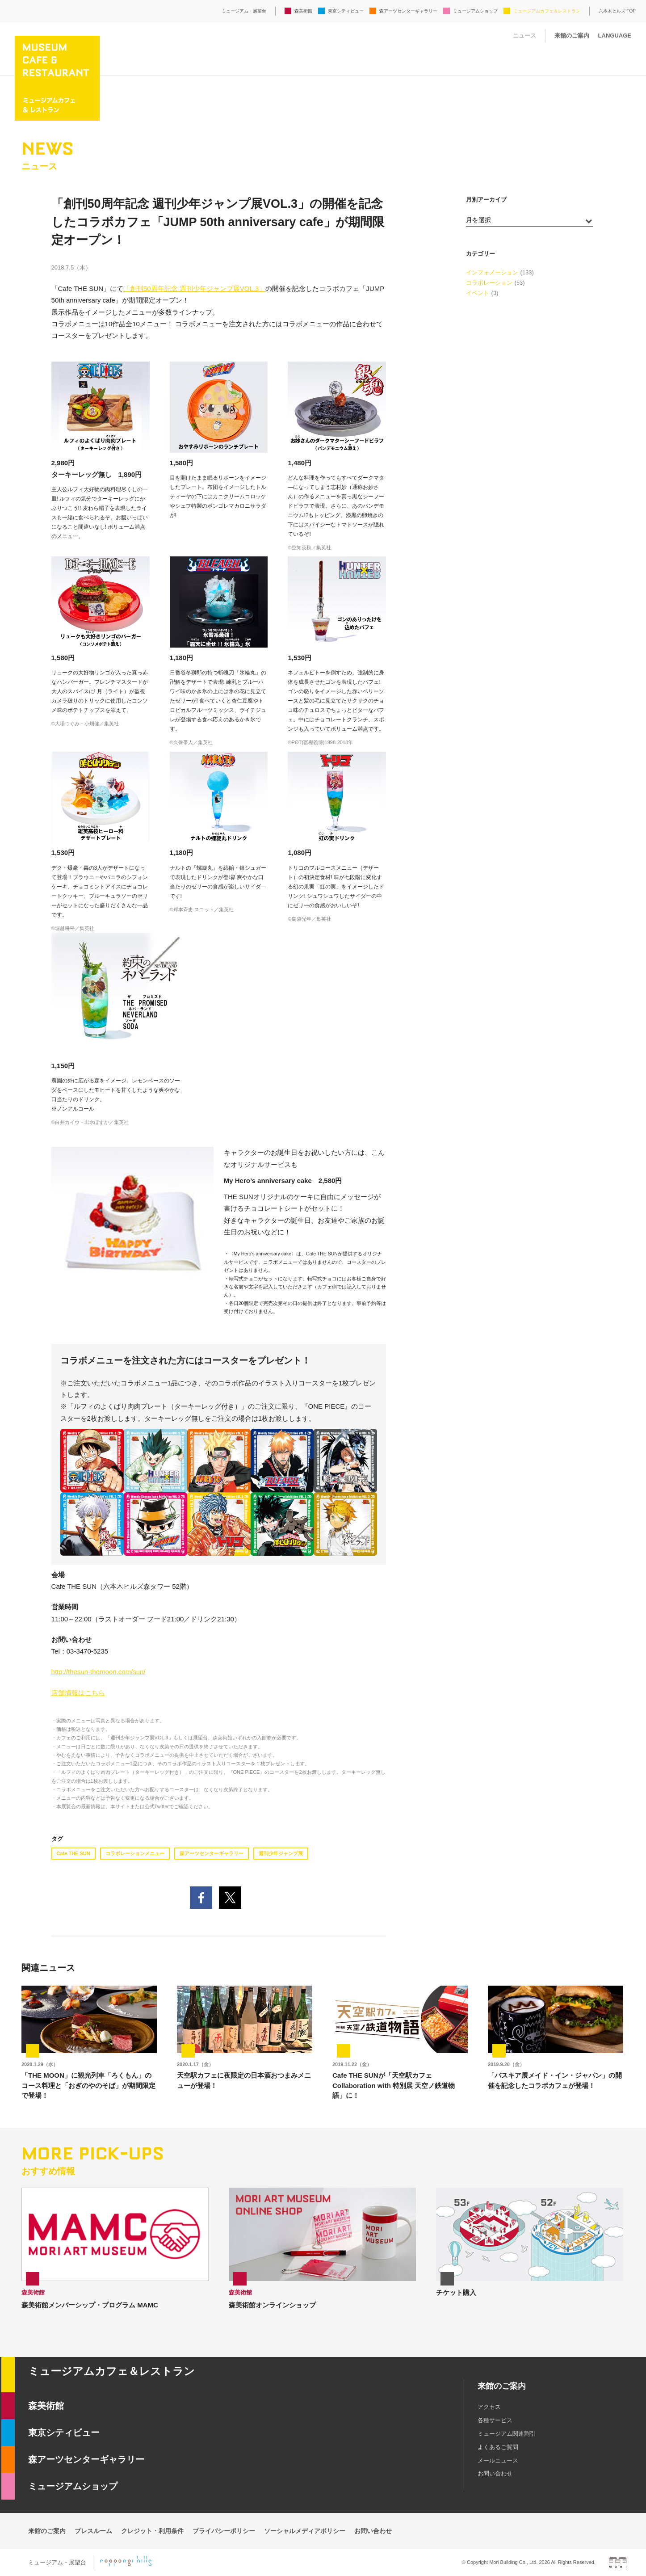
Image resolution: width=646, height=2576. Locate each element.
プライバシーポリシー (224, 2530)
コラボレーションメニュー (134, 1853)
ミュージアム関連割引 (507, 2433)
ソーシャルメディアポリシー (304, 2530)
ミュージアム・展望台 (244, 10)
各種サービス (495, 2420)
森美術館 (303, 10)
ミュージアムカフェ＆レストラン (546, 10)
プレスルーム (93, 2530)
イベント (477, 293)
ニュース (524, 35)
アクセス (489, 2406)
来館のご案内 (571, 35)
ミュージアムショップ (475, 10)
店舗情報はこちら (78, 1692)
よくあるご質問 (498, 2447)
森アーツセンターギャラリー (408, 10)
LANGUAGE (614, 35)
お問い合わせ (495, 2473)
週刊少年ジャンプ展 (281, 1853)
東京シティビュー (346, 10)
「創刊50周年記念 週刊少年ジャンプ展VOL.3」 (194, 288)
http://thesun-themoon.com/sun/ (98, 1671)
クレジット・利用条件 (152, 2530)
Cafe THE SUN (73, 1853)
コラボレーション (489, 282)
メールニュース (498, 2460)
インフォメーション (492, 272)
